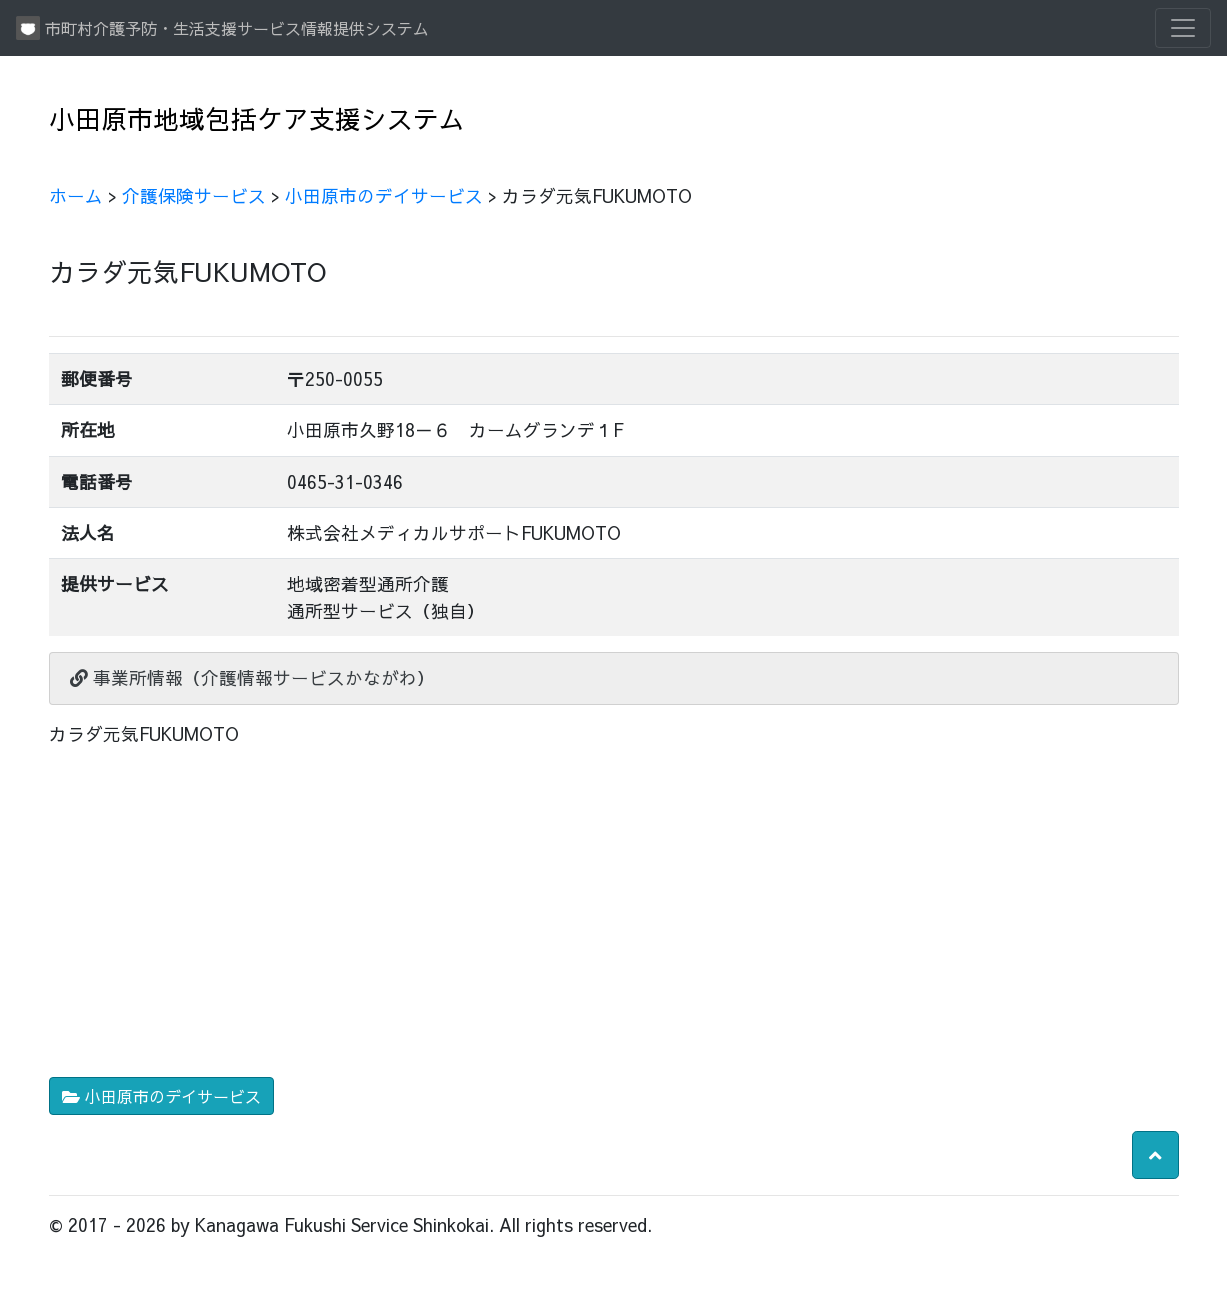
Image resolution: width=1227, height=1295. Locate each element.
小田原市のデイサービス (384, 195)
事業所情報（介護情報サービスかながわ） (252, 677)
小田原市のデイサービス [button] (161, 1096)
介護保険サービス (194, 195)
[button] (1155, 1155)
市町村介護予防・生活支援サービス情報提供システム (222, 28)
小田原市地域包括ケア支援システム (257, 118)
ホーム (76, 195)
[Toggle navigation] (1183, 28)
